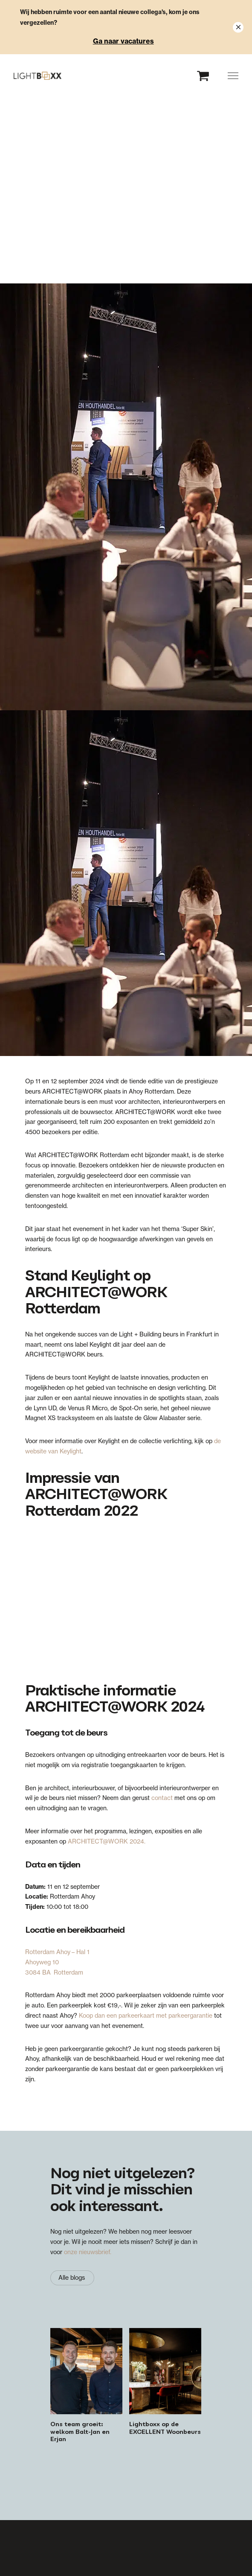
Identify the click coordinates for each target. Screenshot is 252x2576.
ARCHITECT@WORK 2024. (106, 1841)
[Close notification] (238, 27)
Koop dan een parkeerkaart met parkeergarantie (145, 2015)
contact (162, 1798)
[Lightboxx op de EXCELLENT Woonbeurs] (165, 2385)
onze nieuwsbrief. (87, 2252)
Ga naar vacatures (123, 41)
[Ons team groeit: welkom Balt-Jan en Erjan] (86, 2385)
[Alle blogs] (72, 2277)
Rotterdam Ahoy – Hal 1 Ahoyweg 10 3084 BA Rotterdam (57, 1962)
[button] (233, 76)
